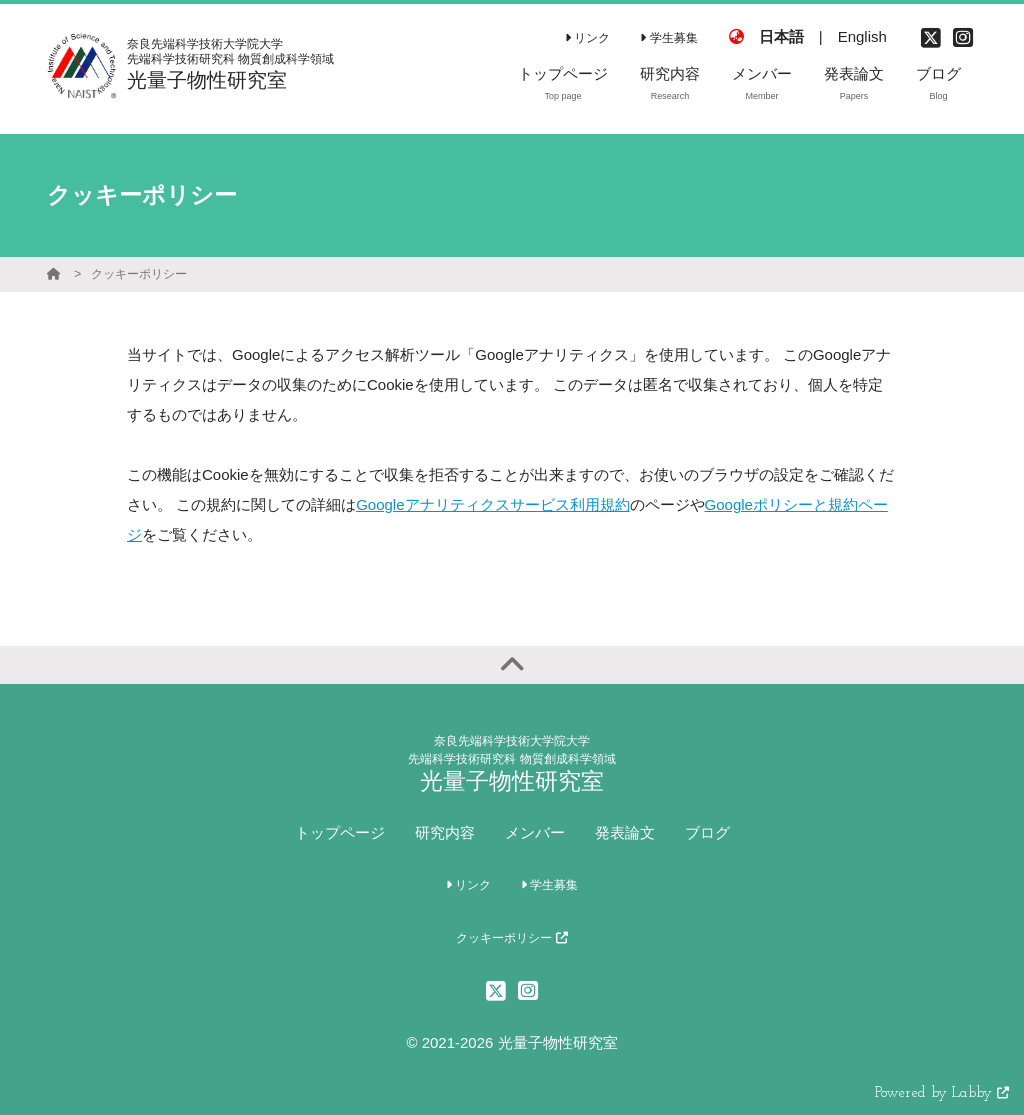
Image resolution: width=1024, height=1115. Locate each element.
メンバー (535, 832)
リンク (587, 38)
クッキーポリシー (139, 274)
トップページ (340, 832)
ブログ (707, 832)
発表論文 (625, 832)
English (862, 36)
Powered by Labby (942, 1093)
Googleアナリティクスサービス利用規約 (492, 504)
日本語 (781, 36)
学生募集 (668, 38)
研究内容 (445, 832)
